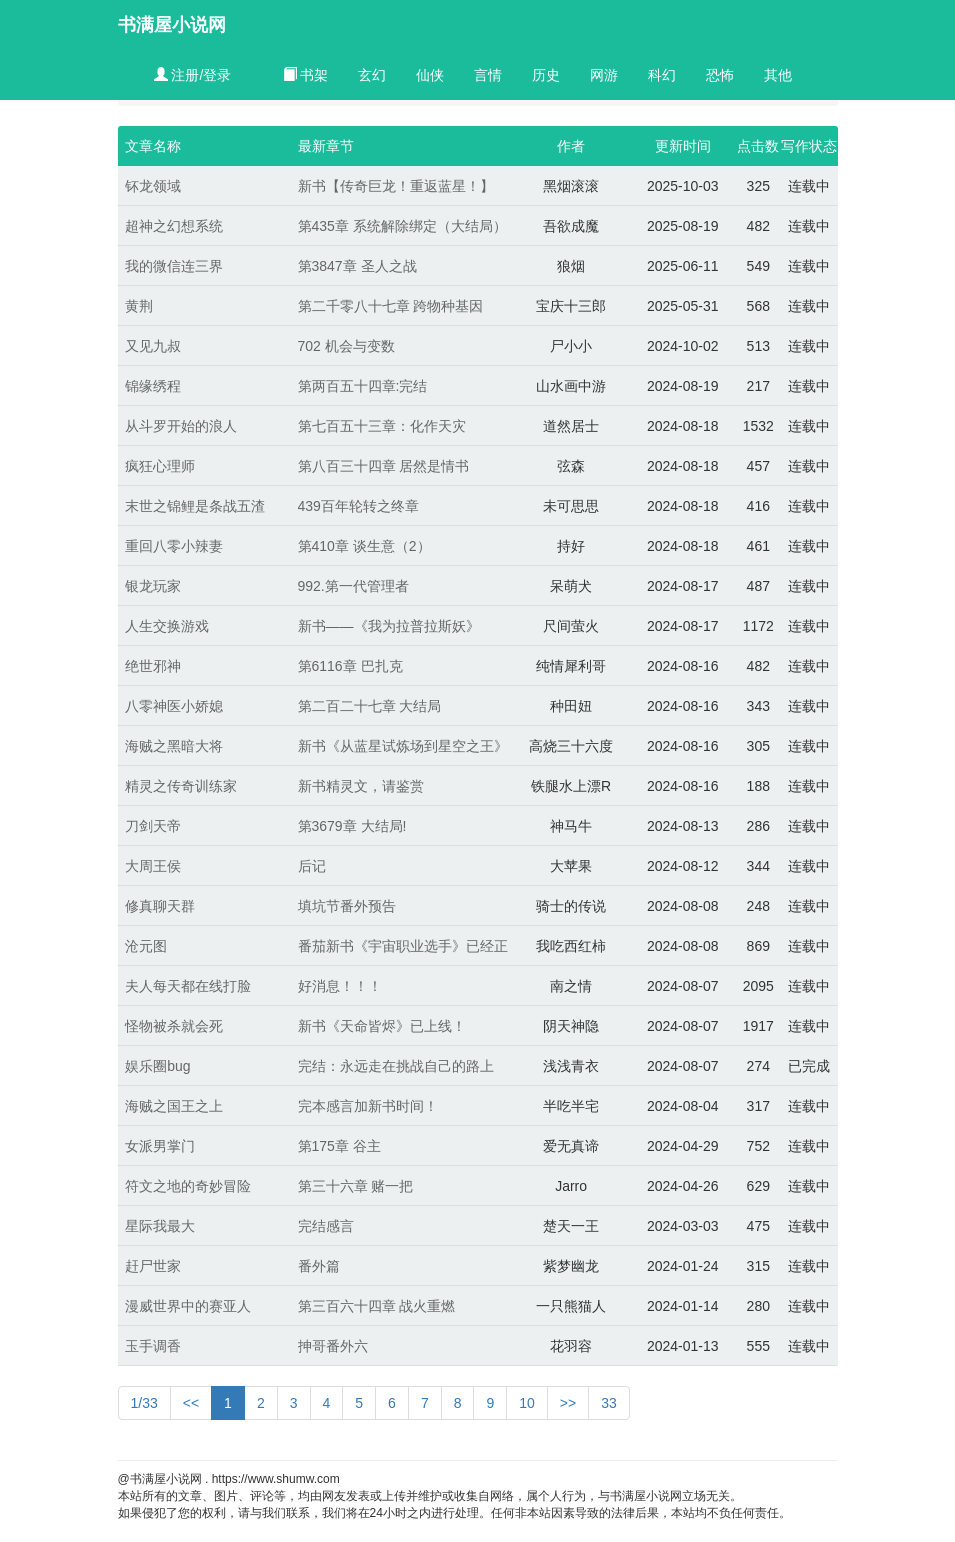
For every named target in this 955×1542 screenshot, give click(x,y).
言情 (488, 75)
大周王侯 (153, 866)
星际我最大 (160, 1226)
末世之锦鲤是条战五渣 (195, 506)
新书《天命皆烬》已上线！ (382, 1026)
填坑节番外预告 (347, 906)
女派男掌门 (160, 1146)
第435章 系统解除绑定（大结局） (402, 226)
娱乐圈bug (157, 1066)
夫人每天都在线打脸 (188, 986)
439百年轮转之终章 (358, 506)
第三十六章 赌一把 (356, 1186)
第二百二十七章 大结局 (370, 706)
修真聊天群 (160, 906)
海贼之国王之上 (174, 1106)
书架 (306, 75)
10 (527, 1403)
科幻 (662, 75)
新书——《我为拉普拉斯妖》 (389, 626)
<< (191, 1403)
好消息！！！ (340, 986)
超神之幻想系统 (174, 226)
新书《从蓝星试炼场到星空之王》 (403, 746)
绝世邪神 (153, 666)
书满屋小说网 (172, 25)
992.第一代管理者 (353, 586)
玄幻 (372, 75)
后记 (312, 866)
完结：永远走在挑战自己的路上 (396, 1066)
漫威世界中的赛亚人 (188, 1306)
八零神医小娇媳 (174, 706)
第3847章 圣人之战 (357, 266)
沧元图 (146, 946)
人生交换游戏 (167, 626)
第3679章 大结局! (352, 826)
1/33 (144, 1403)
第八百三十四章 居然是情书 (384, 466)
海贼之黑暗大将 (174, 746)
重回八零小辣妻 (174, 546)
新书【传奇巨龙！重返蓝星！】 (396, 186)
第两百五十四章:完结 (363, 386)
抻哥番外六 (333, 1346)
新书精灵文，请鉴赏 (361, 786)
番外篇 (319, 1266)
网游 (604, 75)
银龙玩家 (153, 586)
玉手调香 (153, 1346)
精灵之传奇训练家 (181, 786)
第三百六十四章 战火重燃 (377, 1306)
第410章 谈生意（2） (364, 546)
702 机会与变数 (346, 346)
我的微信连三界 (174, 266)
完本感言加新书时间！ (368, 1106)
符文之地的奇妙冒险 (188, 1186)
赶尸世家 (153, 1266)
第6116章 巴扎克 (350, 666)
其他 (778, 75)
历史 (546, 75)
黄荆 (139, 306)
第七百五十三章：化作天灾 (382, 426)
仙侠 (430, 75)
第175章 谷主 (339, 1146)
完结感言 (326, 1226)
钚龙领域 (153, 186)
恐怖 (720, 75)
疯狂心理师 (160, 466)
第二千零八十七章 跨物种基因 (391, 306)
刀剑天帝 (153, 826)
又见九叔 (153, 346)
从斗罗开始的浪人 (181, 426)
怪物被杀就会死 (174, 1026)
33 (609, 1403)
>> (568, 1403)
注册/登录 (193, 75)
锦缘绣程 (153, 386)
